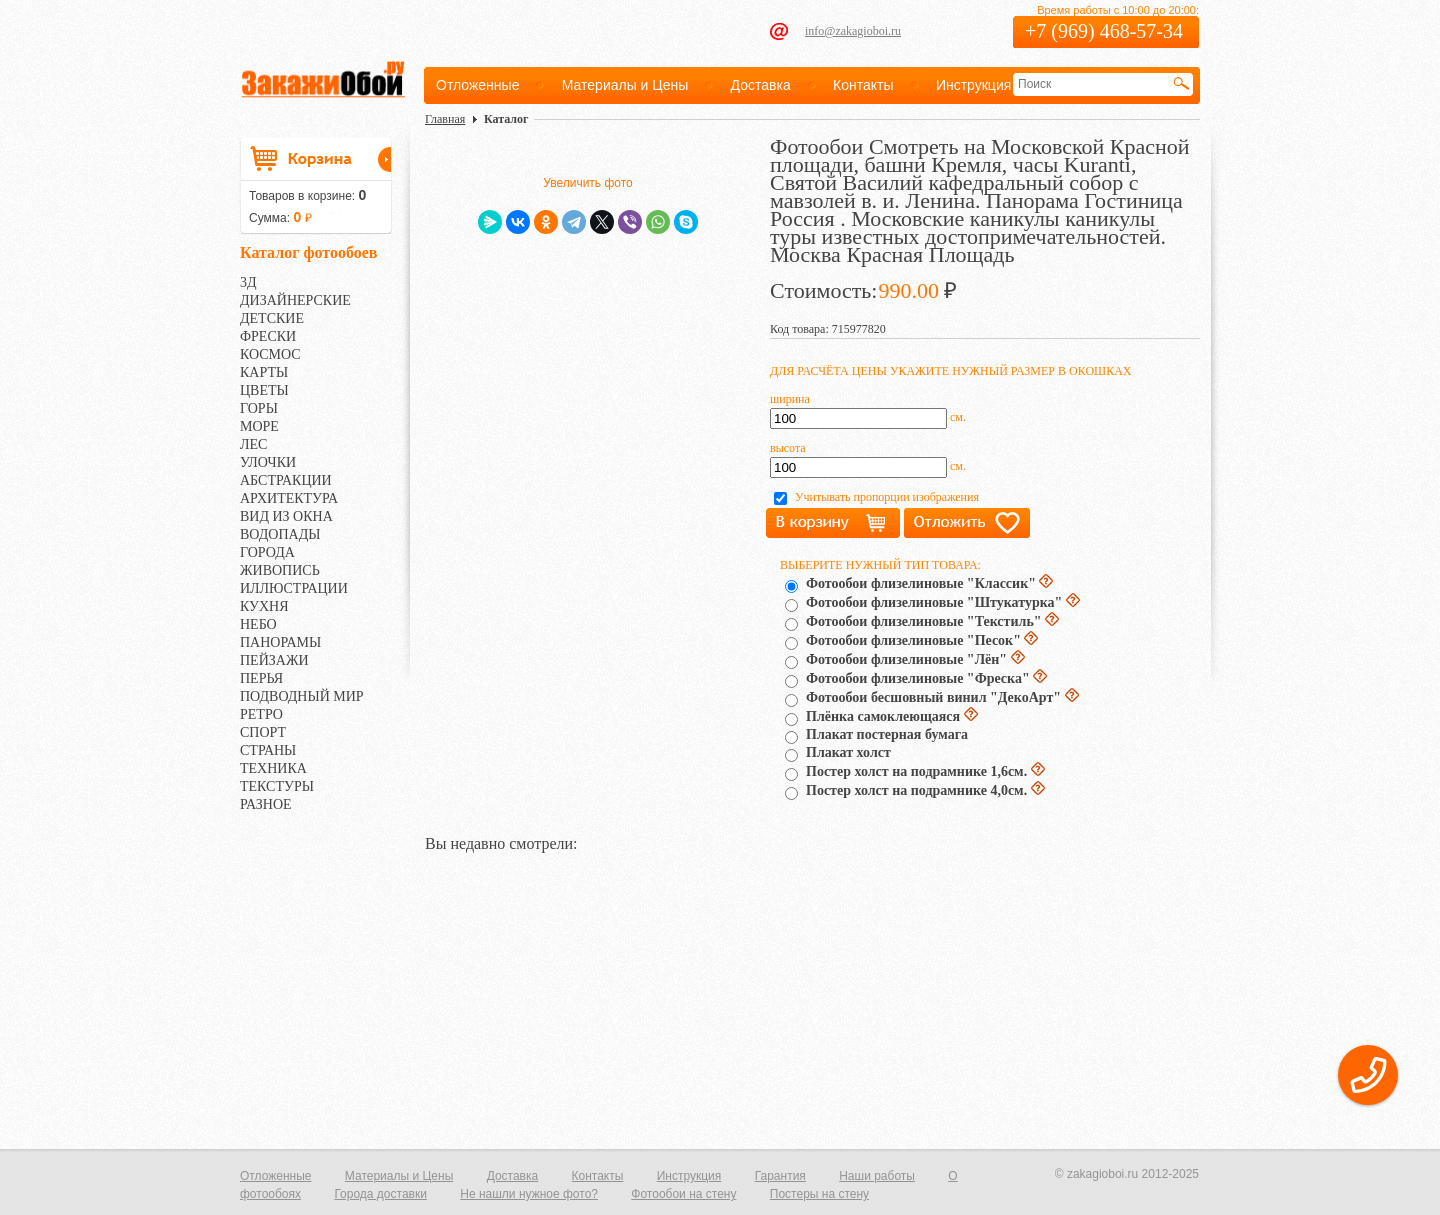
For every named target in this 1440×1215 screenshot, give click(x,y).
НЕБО (258, 624)
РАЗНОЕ (266, 804)
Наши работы (877, 1176)
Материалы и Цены (625, 85)
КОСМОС (270, 354)
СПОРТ (263, 732)
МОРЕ (259, 426)
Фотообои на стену (683, 1194)
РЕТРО (261, 714)
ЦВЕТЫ (264, 390)
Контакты (863, 85)
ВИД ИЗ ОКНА (286, 516)
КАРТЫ (264, 372)
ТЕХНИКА (273, 768)
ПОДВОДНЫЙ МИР (302, 696)
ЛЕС (253, 444)
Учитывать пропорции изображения (887, 497)
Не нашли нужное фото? (529, 1194)
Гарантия (780, 1176)
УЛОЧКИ (268, 462)
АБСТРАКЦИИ (286, 480)
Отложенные (477, 85)
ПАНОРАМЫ (280, 642)
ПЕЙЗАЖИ (274, 660)
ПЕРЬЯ (261, 678)
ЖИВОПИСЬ (280, 570)
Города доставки (380, 1194)
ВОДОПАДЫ (280, 534)
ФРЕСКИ (268, 336)
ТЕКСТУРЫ (277, 786)
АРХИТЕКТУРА (289, 498)
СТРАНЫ (268, 750)
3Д (248, 282)
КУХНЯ (264, 606)
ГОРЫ (259, 408)
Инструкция (973, 85)
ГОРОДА (267, 552)
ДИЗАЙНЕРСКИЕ (295, 300)
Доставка (761, 85)
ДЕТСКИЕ (272, 318)
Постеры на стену (819, 1194)
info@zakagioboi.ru (853, 31)
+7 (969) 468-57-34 (1104, 31)
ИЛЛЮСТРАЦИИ (294, 588)
